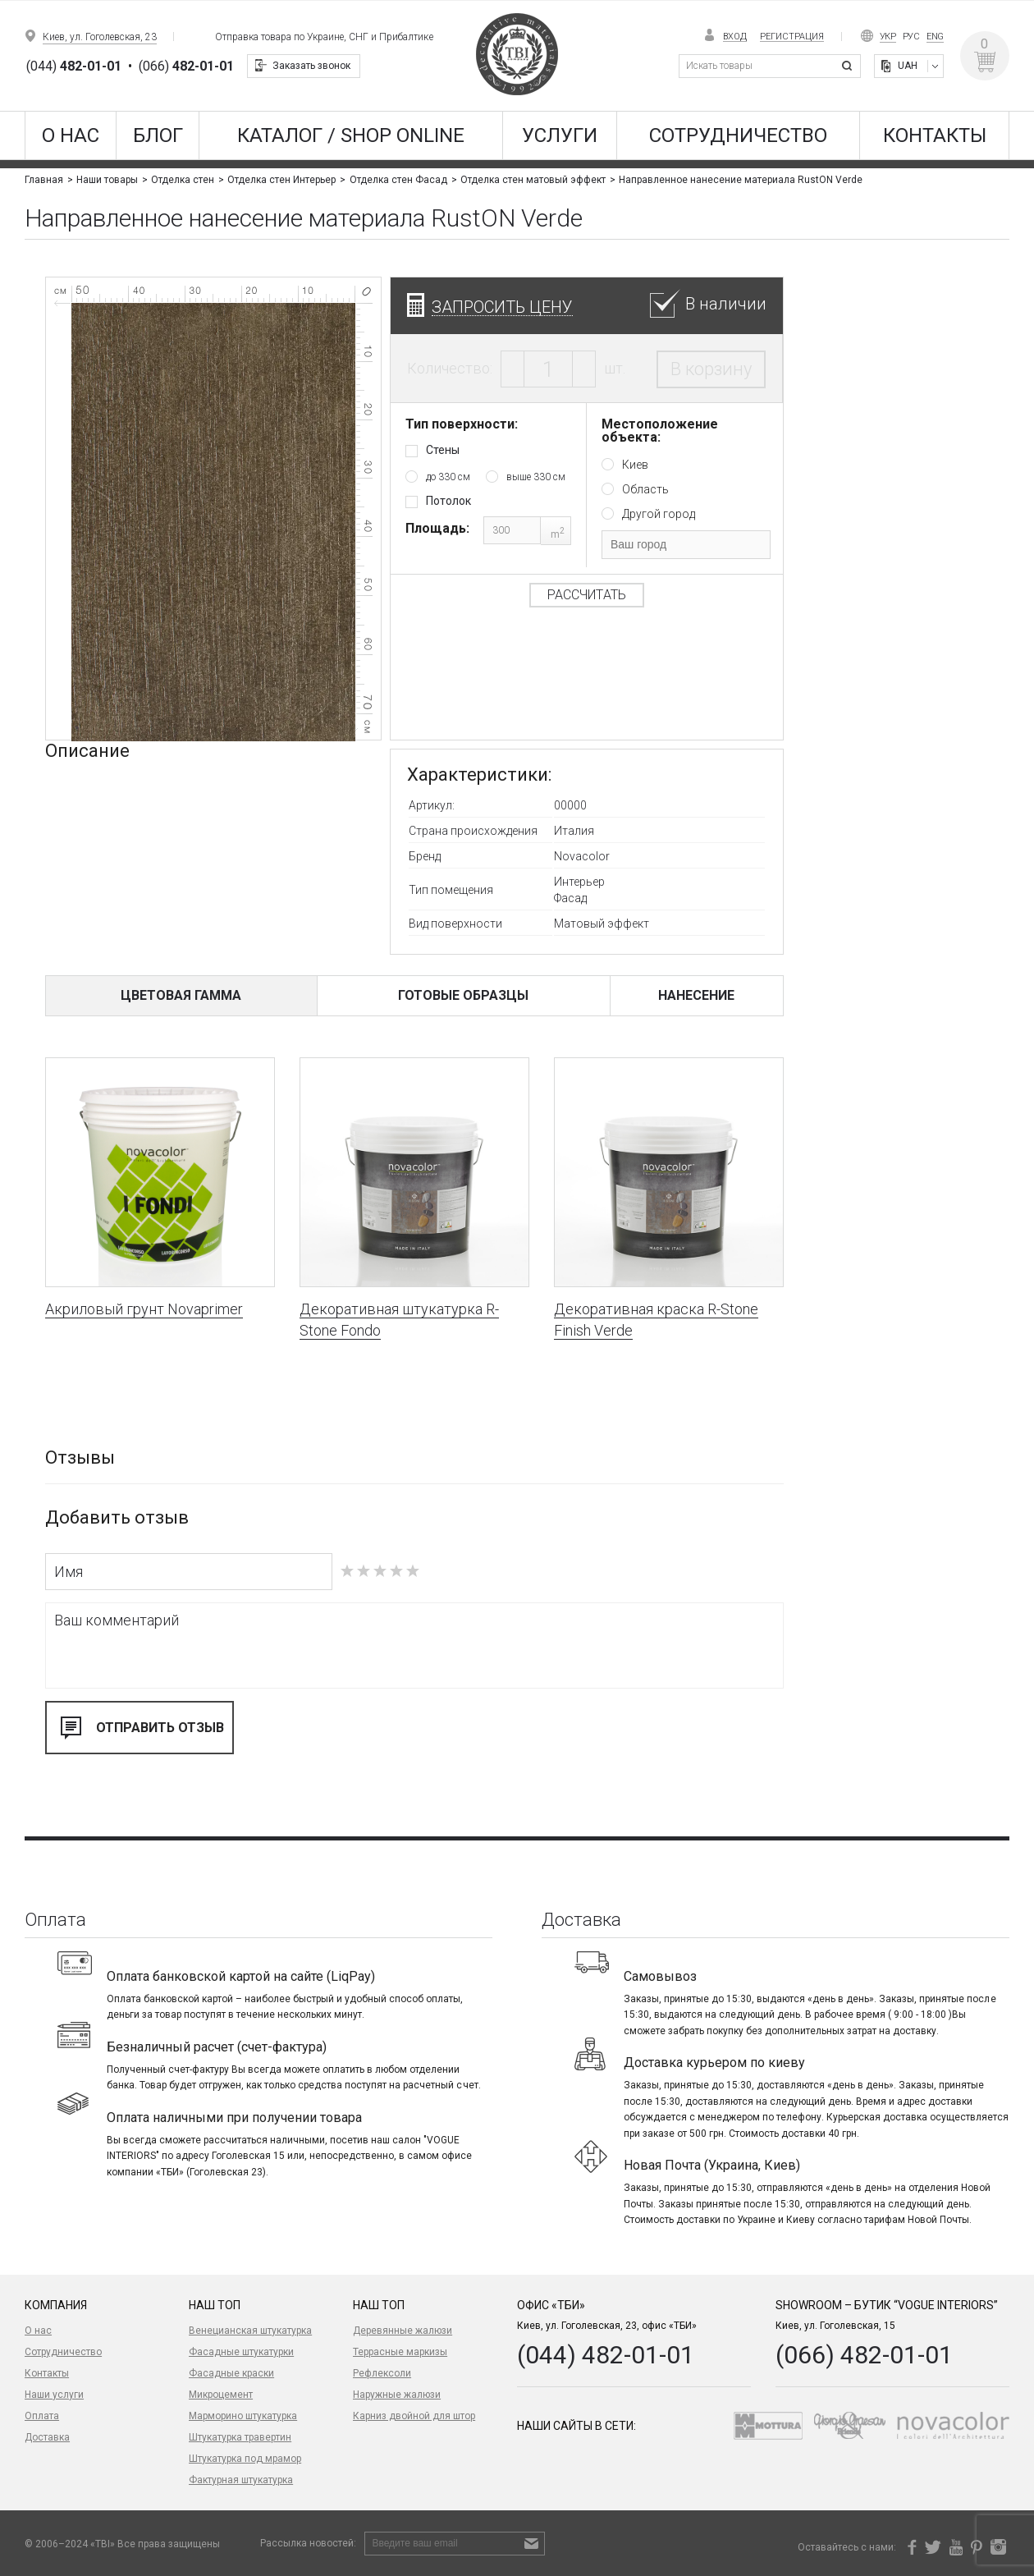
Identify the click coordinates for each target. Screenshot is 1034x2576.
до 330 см (448, 477)
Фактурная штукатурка (241, 2480)
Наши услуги (54, 2394)
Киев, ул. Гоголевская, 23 (100, 37)
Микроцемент (221, 2394)
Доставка (47, 2437)
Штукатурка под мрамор (245, 2458)
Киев (635, 464)
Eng (935, 36)
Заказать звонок (311, 65)
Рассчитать (586, 595)
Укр (888, 36)
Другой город (658, 513)
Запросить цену (502, 306)
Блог (158, 135)
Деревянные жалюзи (402, 2330)
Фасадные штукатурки (241, 2352)
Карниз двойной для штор (414, 2416)
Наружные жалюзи (397, 2394)
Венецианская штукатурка (250, 2330)
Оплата (42, 2416)
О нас (70, 135)
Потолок (448, 500)
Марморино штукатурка (243, 2416)
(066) (186, 66)
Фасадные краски (231, 2373)
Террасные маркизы (400, 2352)
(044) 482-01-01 (605, 2354)
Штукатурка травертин (240, 2437)
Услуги (559, 135)
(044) (73, 66)
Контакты (934, 135)
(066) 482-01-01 (864, 2354)
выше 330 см (535, 477)
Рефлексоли (382, 2373)
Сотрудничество (738, 135)
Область (645, 489)
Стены (443, 449)
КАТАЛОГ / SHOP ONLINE (350, 135)
